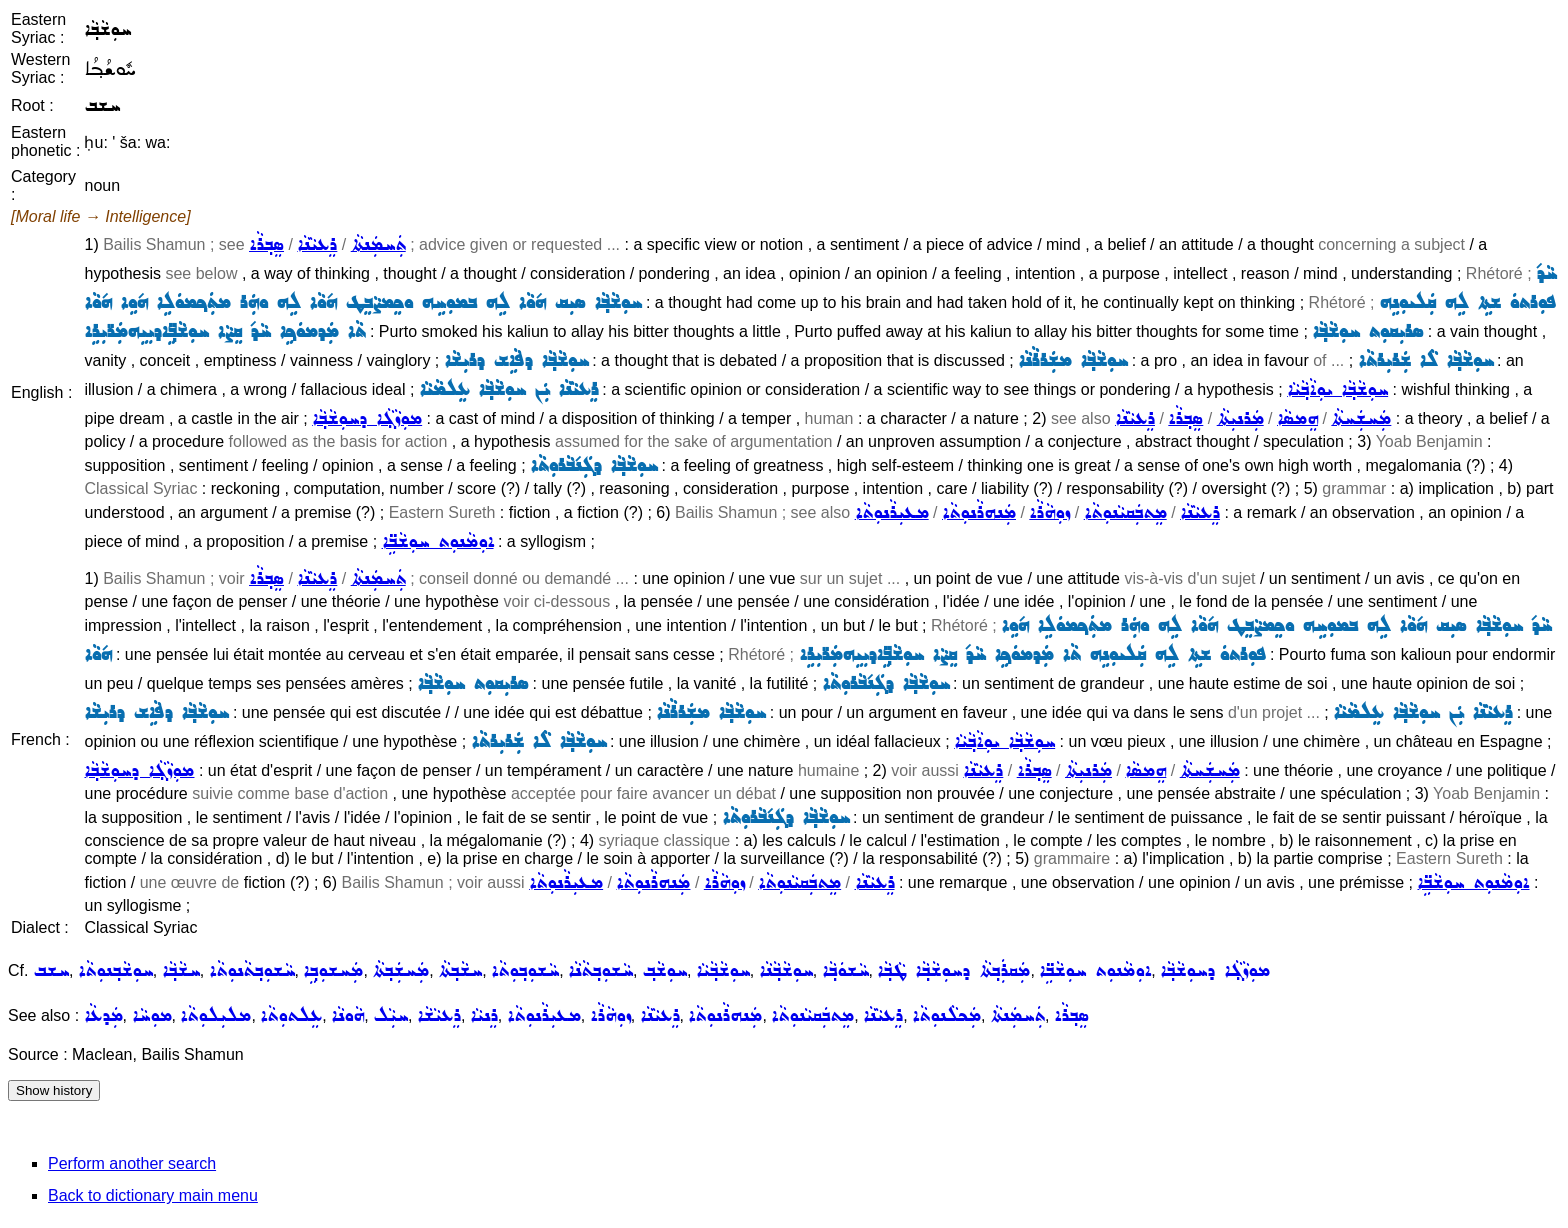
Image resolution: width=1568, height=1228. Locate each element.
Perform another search (132, 1163)
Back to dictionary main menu (153, 1195)
